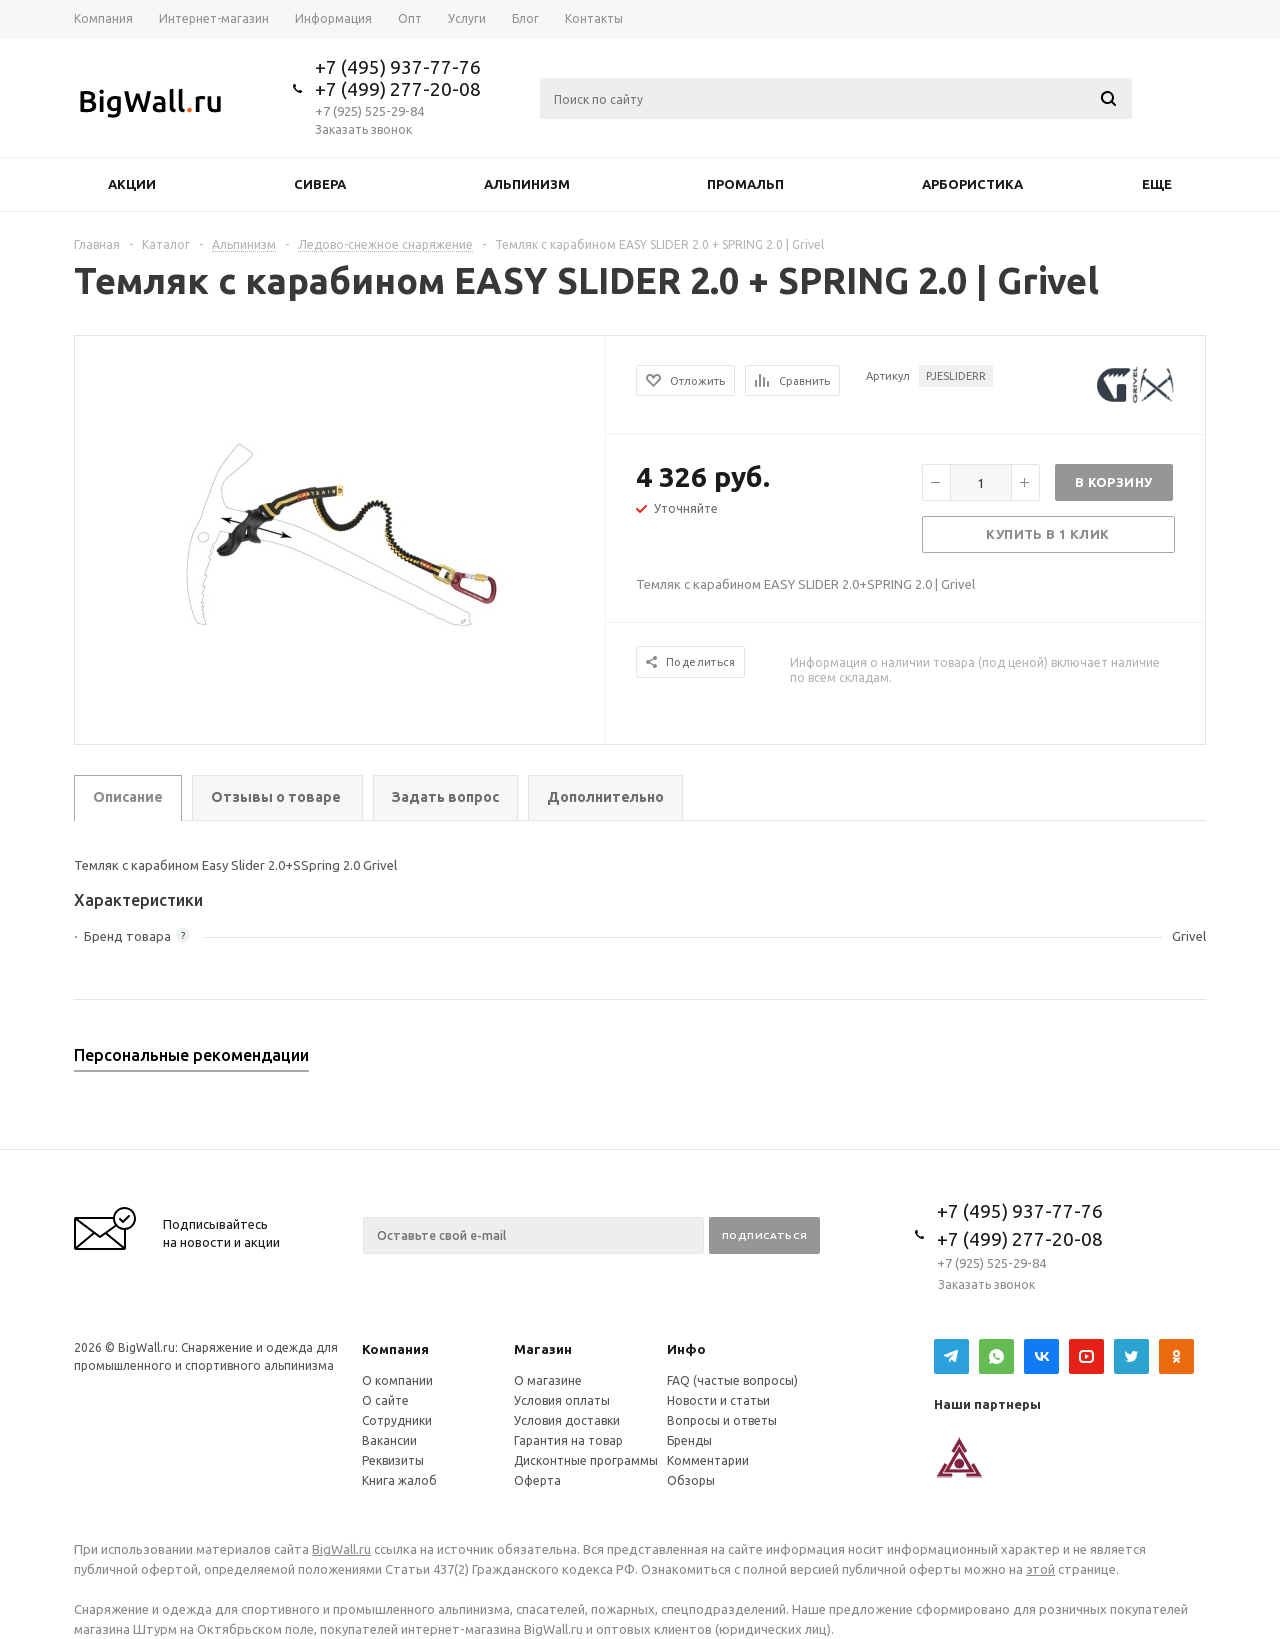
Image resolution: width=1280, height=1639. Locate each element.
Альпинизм (527, 184)
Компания (395, 1349)
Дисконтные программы (586, 1460)
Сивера (320, 184)
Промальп (745, 184)
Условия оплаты (562, 1400)
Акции (132, 184)
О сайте (385, 1400)
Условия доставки (567, 1420)
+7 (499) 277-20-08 (398, 89)
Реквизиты (393, 1460)
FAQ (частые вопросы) (732, 1380)
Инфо (686, 1349)
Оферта (537, 1480)
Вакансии (389, 1440)
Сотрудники (397, 1420)
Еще (1166, 184)
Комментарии (708, 1460)
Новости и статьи (718, 1400)
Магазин (543, 1349)
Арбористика (972, 184)
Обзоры (691, 1480)
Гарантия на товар (568, 1440)
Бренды (689, 1440)
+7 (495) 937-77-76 (398, 67)
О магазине (548, 1380)
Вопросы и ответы (722, 1420)
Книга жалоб (399, 1480)
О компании (397, 1380)
